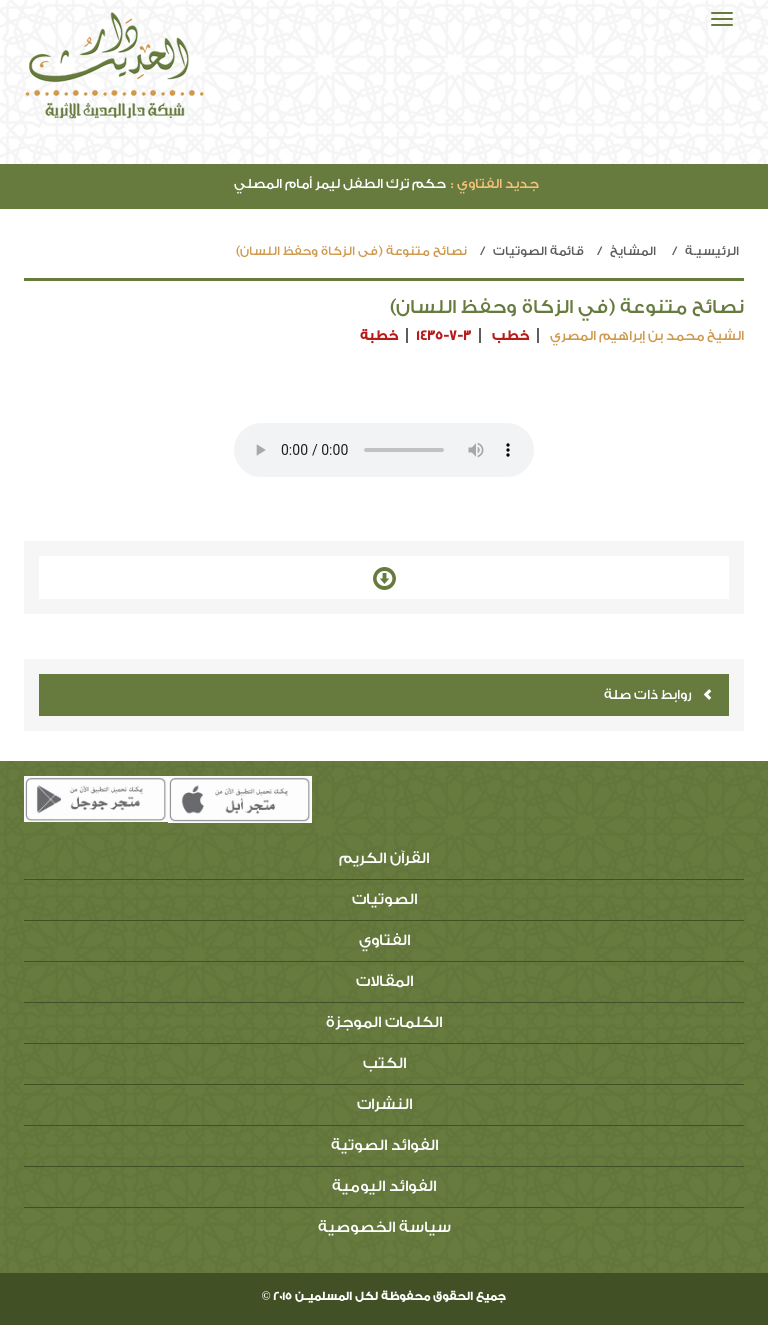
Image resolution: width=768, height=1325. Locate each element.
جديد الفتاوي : (495, 183)
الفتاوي (384, 940)
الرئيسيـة (712, 251)
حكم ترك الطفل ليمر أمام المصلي (386, 183)
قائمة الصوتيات (538, 251)
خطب (510, 335)
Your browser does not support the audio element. (384, 450)
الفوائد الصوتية (384, 1145)
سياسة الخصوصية (384, 1227)
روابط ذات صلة (658, 694)
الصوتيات (384, 899)
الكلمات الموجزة (384, 1022)
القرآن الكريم (384, 858)
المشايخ (633, 251)
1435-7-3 (443, 335)
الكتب (384, 1063)
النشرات (384, 1104)
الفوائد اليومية (384, 1186)
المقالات (384, 981)
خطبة (379, 335)
